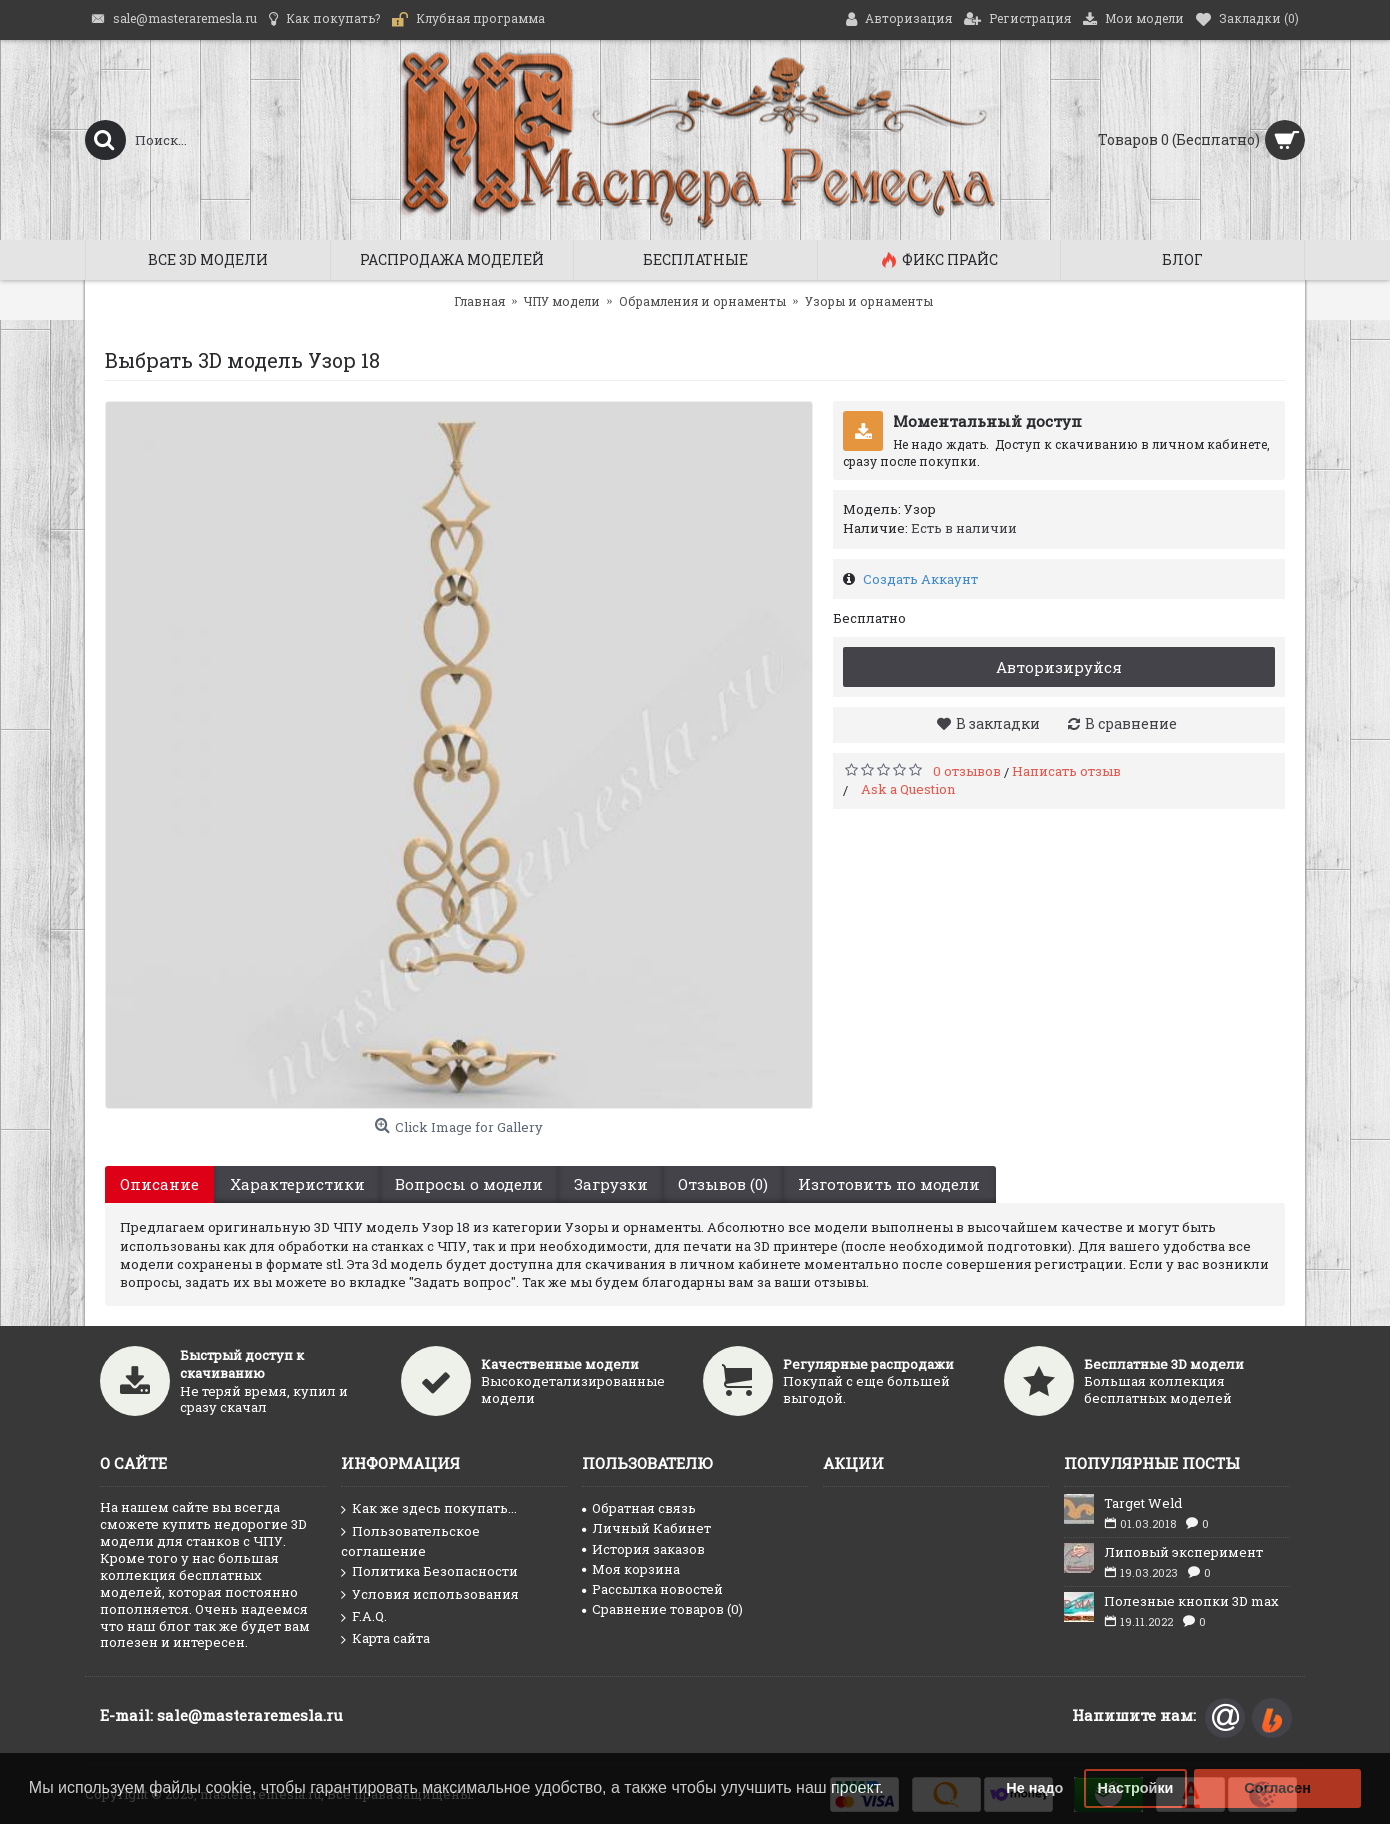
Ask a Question (908, 789)
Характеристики (296, 1184)
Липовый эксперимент (1183, 1552)
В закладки (998, 723)
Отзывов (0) (721, 1184)
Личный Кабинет (646, 1528)
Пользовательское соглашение (410, 1541)
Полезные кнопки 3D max (1191, 1601)
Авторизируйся (1059, 667)
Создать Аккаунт (920, 579)
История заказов (643, 1549)
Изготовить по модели (887, 1184)
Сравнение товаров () (662, 1609)
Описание (159, 1184)
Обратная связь (639, 1508)
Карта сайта (385, 1639)
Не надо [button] (1034, 1788)
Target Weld (1143, 1503)
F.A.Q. (364, 1617)
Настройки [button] (1136, 1788)
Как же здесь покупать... (429, 1509)
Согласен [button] (1277, 1788)
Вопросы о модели (468, 1184)
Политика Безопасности (429, 1572)
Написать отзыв (1066, 771)
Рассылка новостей (652, 1589)
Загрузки (609, 1184)
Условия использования (430, 1595)
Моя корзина (631, 1569)
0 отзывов (967, 771)
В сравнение (1131, 723)
